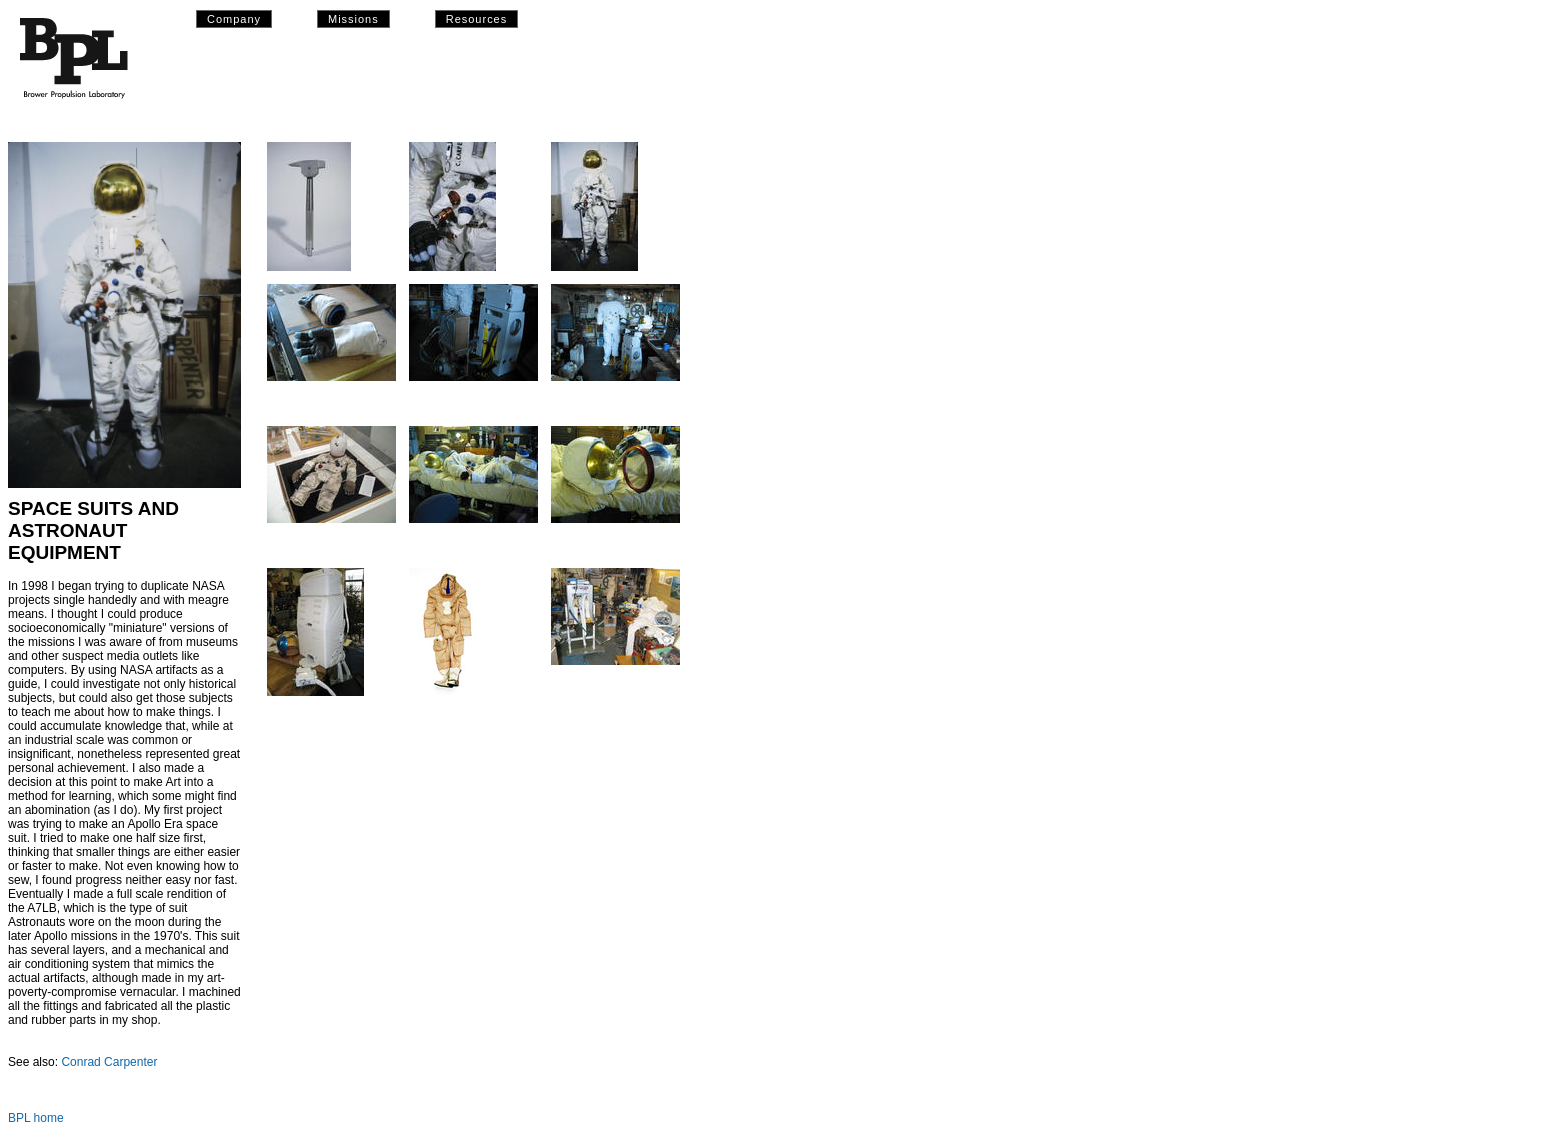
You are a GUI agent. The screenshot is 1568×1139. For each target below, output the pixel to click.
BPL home (36, 1118)
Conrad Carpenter (109, 1062)
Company (234, 19)
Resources (477, 19)
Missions (353, 19)
